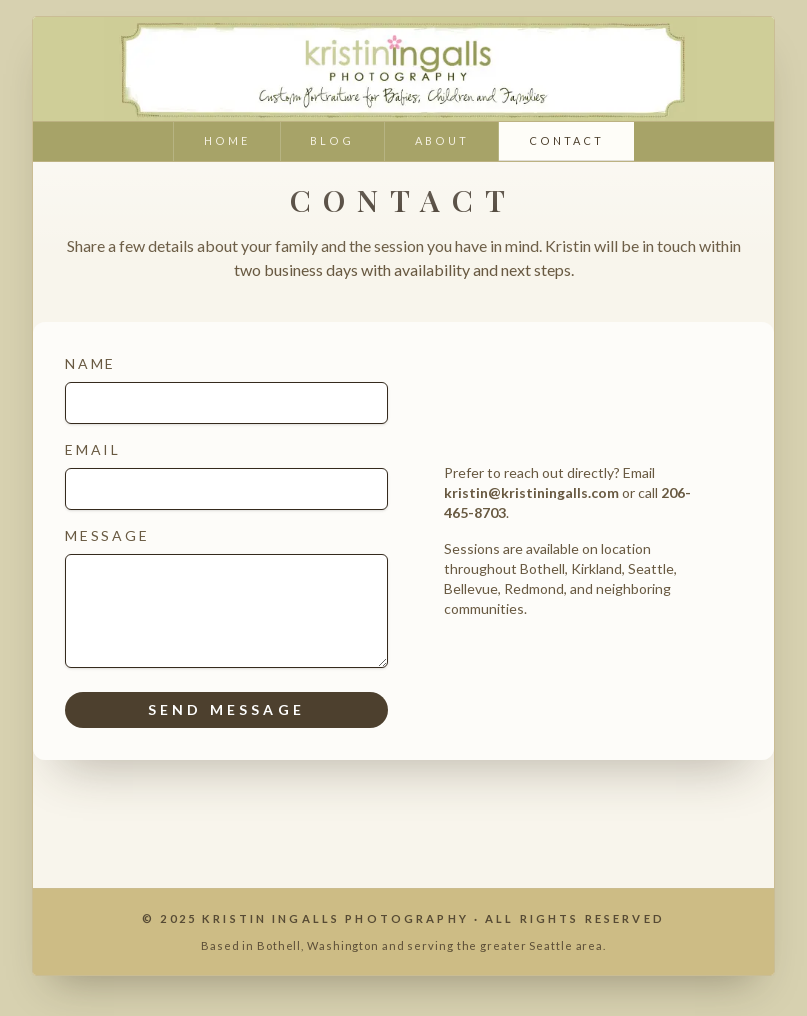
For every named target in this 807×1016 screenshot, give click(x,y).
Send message (226, 709)
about (442, 140)
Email (226, 475)
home (227, 140)
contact (566, 140)
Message (226, 597)
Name (226, 389)
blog (332, 140)
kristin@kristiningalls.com (531, 492)
